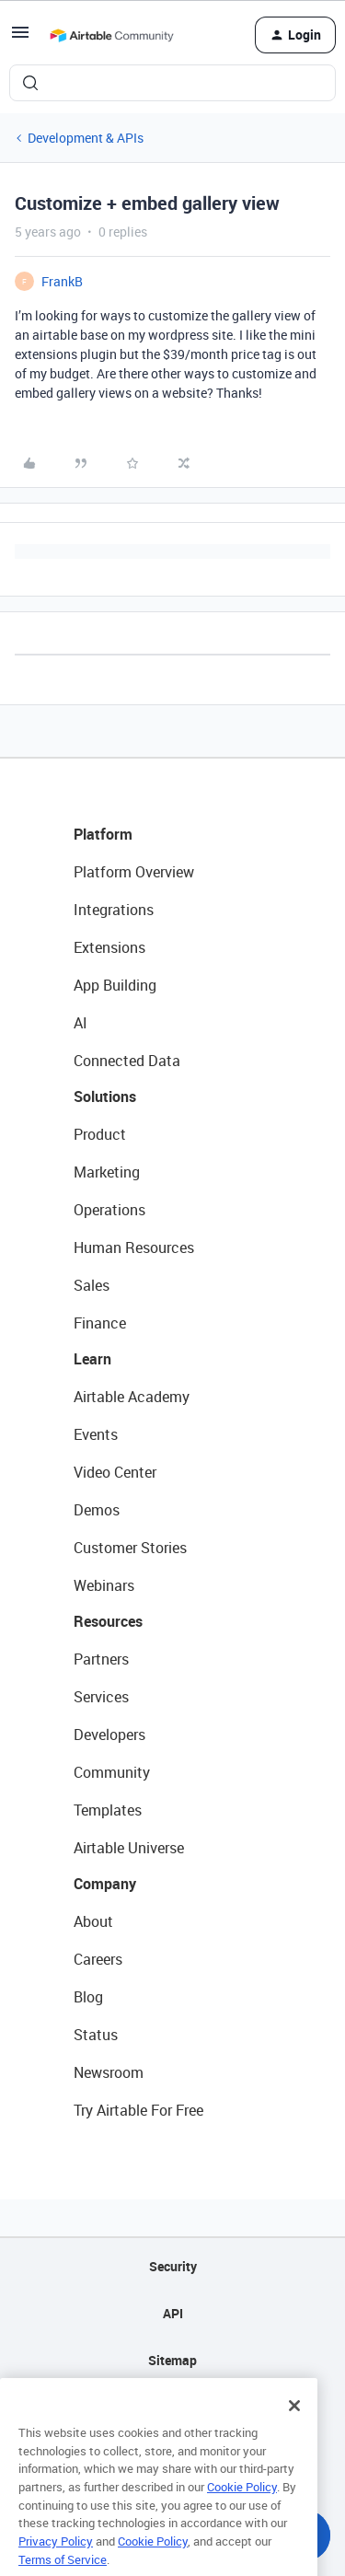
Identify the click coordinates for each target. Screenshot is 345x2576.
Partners (101, 1659)
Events (96, 1434)
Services (101, 1697)
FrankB (62, 281)
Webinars (104, 1585)
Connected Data (127, 1060)
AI (80, 1023)
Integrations (114, 909)
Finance (100, 1323)
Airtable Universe (129, 1848)
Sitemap (172, 2360)
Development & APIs (86, 137)
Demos (97, 1510)
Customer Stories (130, 1547)
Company (105, 1884)
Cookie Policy (242, 2503)
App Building (115, 985)
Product (100, 1134)
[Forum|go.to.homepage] (111, 35)
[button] (20, 38)
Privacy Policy (55, 2557)
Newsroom (109, 2072)
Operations (109, 1210)
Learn (92, 1359)
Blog (88, 1997)
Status (96, 2035)
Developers (109, 1734)
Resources (108, 1621)
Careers (98, 1959)
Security (173, 2266)
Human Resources (134, 1247)
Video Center (115, 1472)
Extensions (109, 947)
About (93, 1921)
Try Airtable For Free (138, 2110)
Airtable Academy (132, 1397)
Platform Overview (134, 872)
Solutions (105, 1096)
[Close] (294, 2422)
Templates (108, 1810)
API (173, 2313)
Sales (91, 1285)
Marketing (107, 1172)
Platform (103, 834)
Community (112, 1772)
